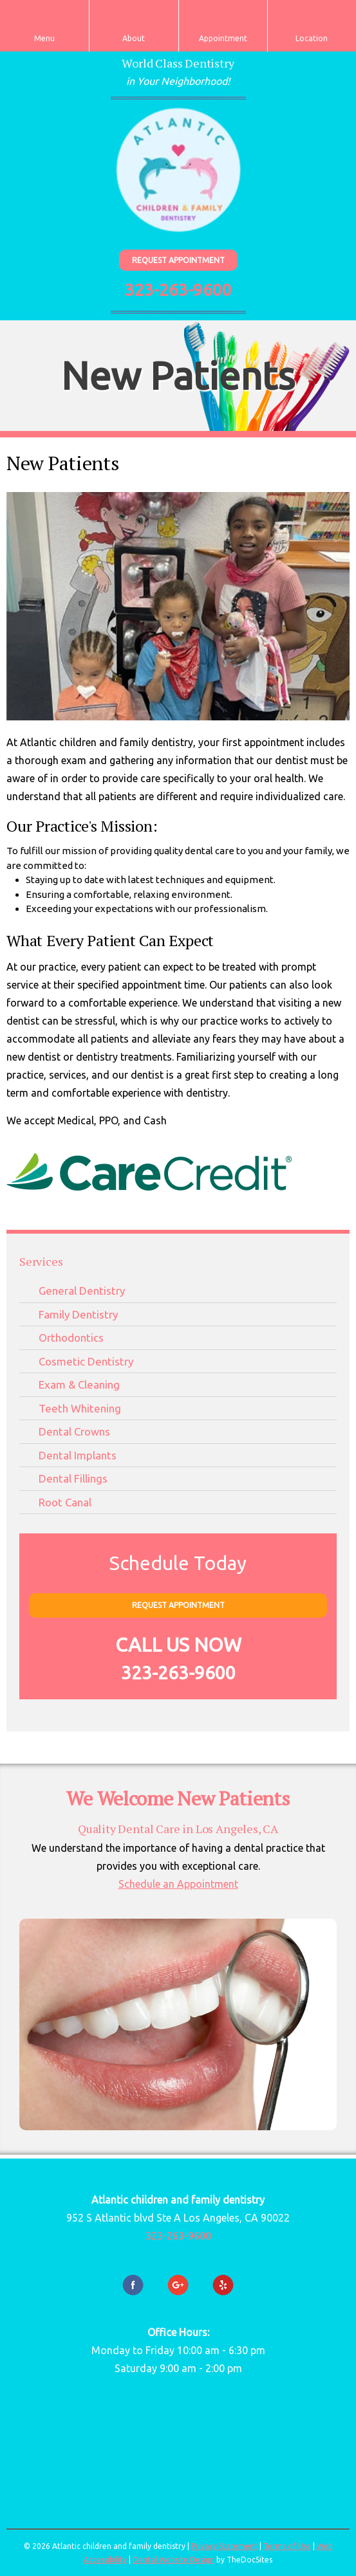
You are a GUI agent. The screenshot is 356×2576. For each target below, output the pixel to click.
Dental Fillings (73, 1478)
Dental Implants (78, 1455)
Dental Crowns (74, 1431)
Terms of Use (287, 2546)
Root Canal (65, 1502)
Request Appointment (178, 260)
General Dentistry (82, 1290)
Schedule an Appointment (178, 1884)
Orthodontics (71, 1337)
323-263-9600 (178, 289)
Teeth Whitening (80, 1408)
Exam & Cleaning (79, 1384)
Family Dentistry (78, 1314)
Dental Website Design (173, 2559)
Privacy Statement (224, 2546)
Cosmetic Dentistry (86, 1361)
